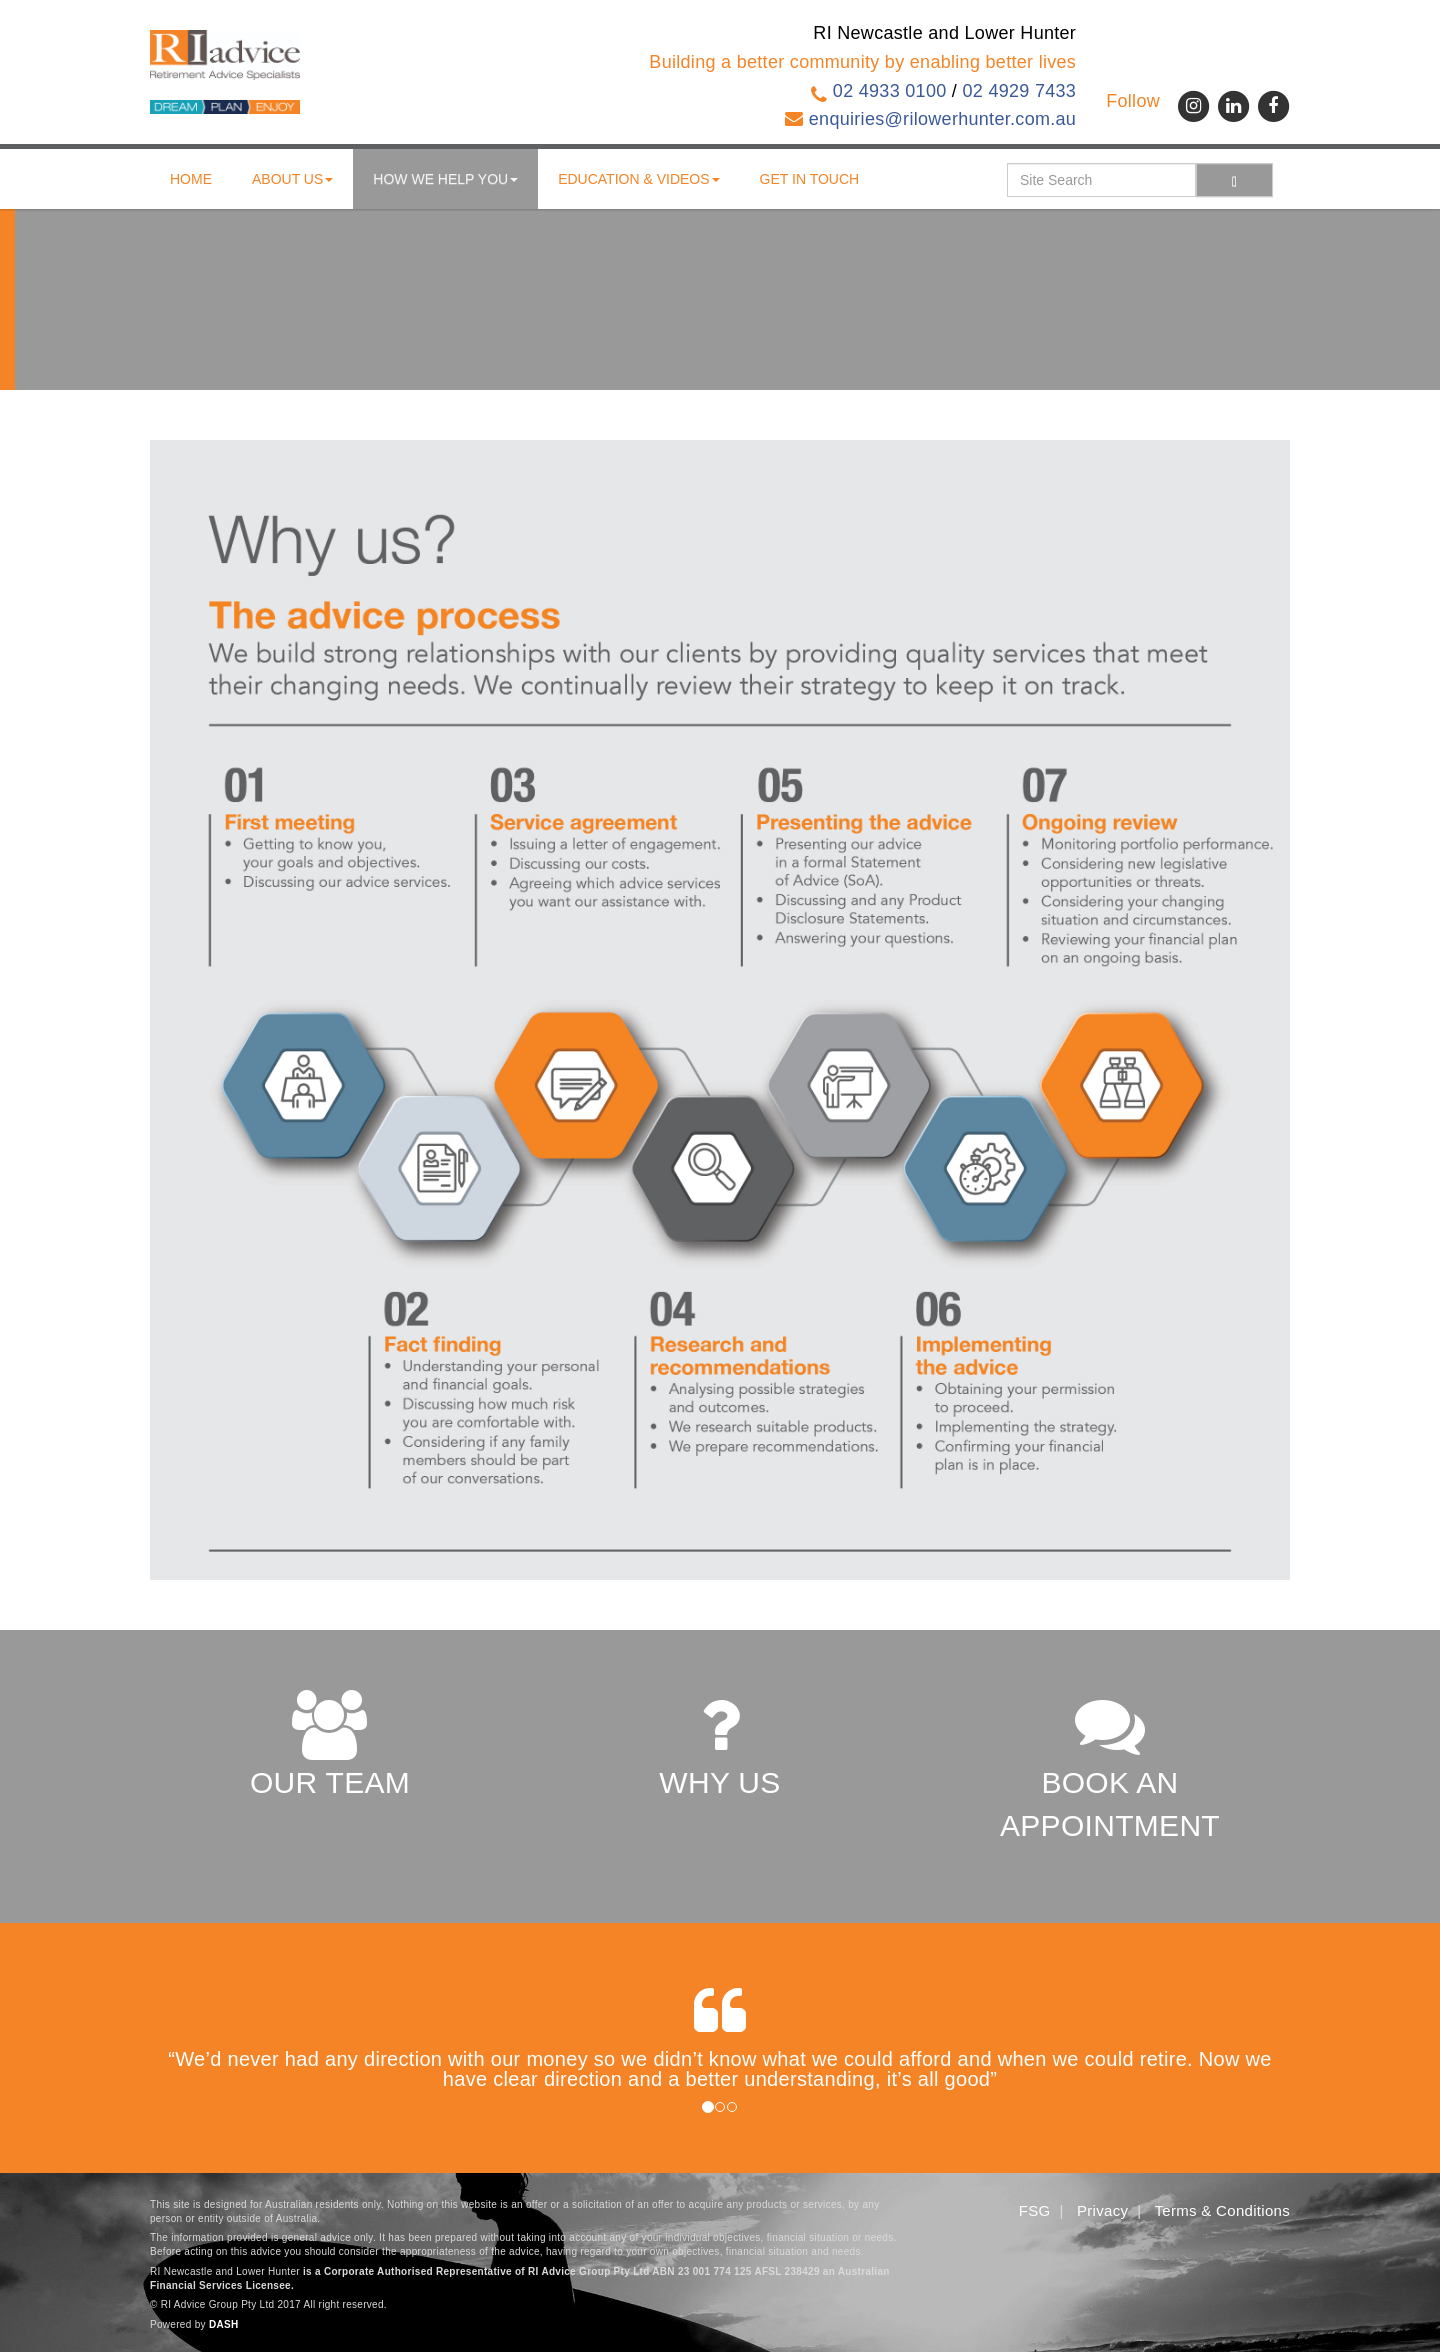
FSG (1035, 2210)
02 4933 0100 (890, 91)
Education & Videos (638, 179)
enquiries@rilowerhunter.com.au (942, 119)
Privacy (1102, 2210)
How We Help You (445, 179)
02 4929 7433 (1019, 91)
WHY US (719, 1744)
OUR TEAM (330, 1744)
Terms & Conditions (1222, 2210)
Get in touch (810, 179)
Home (191, 179)
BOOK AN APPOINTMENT (1110, 1766)
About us (292, 179)
